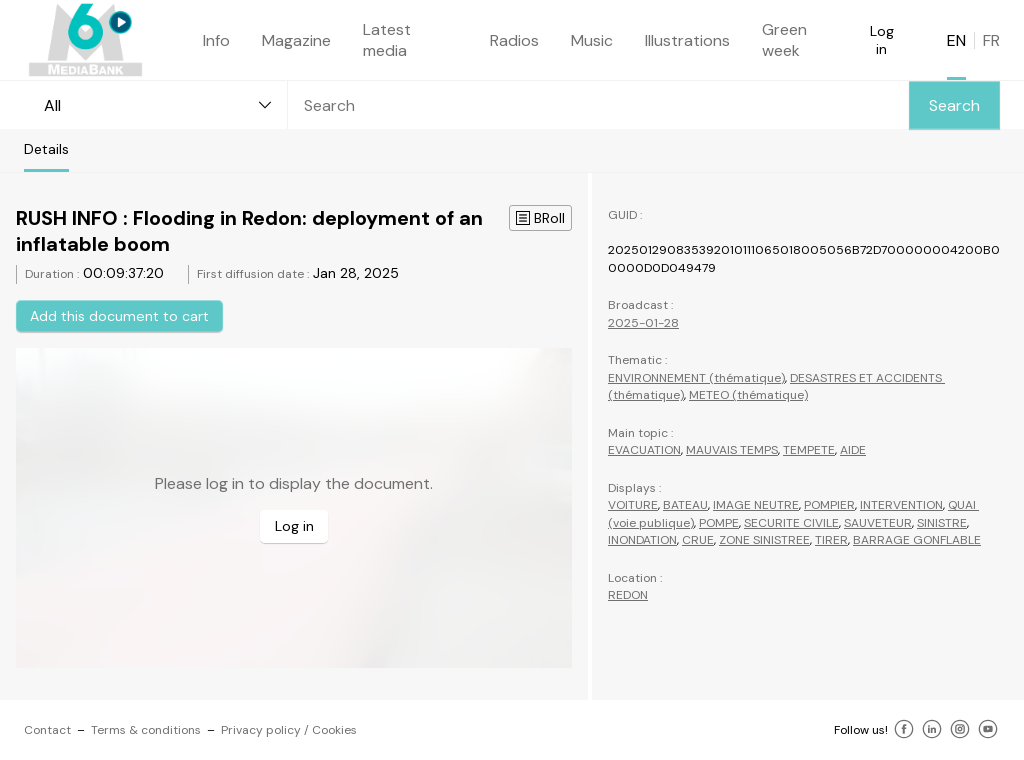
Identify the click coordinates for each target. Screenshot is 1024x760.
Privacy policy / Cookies (289, 730)
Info (216, 40)
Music (592, 40)
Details (46, 149)
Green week (784, 40)
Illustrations (687, 40)
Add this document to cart (119, 316)
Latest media (387, 40)
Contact (47, 730)
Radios (514, 40)
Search (954, 105)
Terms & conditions (146, 730)
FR (991, 40)
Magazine (296, 40)
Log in (882, 40)
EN (956, 40)
